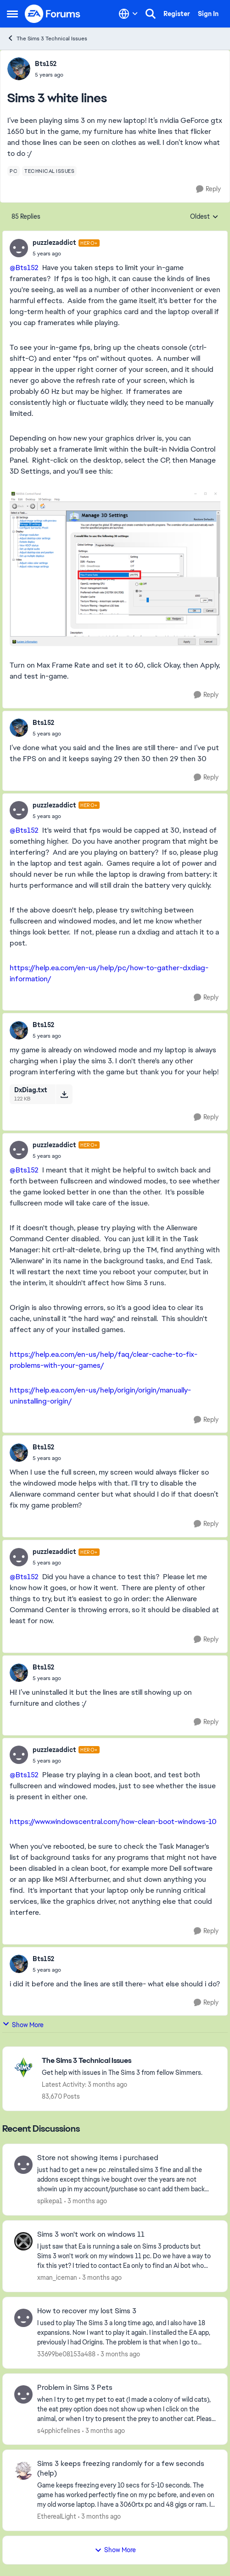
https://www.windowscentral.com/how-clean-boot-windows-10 (113, 1821)
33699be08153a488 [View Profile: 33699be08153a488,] (66, 2354)
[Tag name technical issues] (49, 171)
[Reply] (208, 189)
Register (176, 14)
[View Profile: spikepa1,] (23, 2165)
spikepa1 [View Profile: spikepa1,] (49, 2201)
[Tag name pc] (13, 171)
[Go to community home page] (53, 14)
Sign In (208, 14)
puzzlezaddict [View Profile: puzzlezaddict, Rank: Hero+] (54, 242)
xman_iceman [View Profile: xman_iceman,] (57, 2277)
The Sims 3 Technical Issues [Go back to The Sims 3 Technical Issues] (47, 38)
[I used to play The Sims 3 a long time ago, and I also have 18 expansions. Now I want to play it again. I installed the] (126, 2332)
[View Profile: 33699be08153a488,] (23, 2318)
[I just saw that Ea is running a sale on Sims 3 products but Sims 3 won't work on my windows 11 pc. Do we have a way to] (126, 2256)
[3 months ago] (85, 2201)
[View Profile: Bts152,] (18, 68)
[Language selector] (128, 14)
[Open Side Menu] (12, 14)
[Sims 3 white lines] (66, 253)
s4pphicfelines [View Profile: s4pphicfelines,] (58, 2430)
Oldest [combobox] (204, 216)
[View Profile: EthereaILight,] (23, 2470)
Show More (23, 2024)
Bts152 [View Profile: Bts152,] (45, 64)
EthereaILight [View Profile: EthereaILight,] (56, 2516)
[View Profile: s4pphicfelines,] (23, 2394)
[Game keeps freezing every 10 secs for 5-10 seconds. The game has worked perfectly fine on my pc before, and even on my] (126, 2495)
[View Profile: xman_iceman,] (23, 2241)
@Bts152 (24, 267)
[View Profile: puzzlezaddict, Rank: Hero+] (19, 248)
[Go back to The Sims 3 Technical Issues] (122, 2061)
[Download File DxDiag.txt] (64, 1094)
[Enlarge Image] (115, 568)
